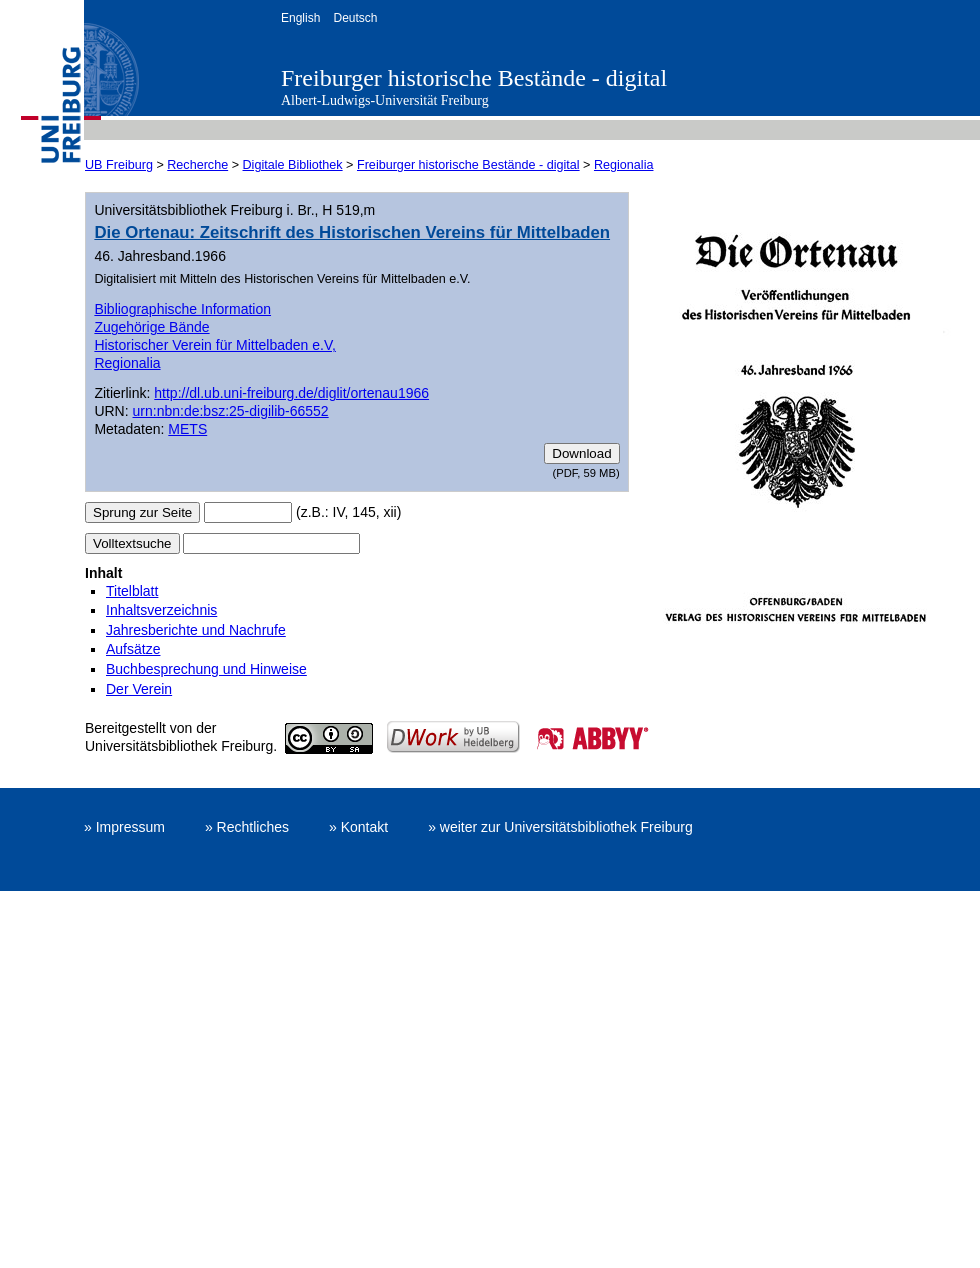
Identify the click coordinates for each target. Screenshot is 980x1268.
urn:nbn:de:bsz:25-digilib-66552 (231, 411)
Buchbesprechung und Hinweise (206, 669)
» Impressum (124, 827)
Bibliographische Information (182, 309)
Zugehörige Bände (151, 327)
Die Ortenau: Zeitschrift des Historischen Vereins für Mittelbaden (352, 232)
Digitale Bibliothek (293, 165)
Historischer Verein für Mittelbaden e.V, (215, 345)
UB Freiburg (119, 165)
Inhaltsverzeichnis (161, 610)
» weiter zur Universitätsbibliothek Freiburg (560, 827)
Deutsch (355, 18)
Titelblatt (132, 591)
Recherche (197, 165)
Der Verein (139, 689)
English (300, 18)
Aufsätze (133, 649)
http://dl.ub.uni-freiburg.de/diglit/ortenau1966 (291, 393)
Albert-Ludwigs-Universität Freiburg (385, 100)
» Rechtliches (247, 827)
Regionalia (624, 165)
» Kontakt (358, 827)
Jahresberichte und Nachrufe (196, 630)
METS (187, 429)
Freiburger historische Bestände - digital (474, 78)
